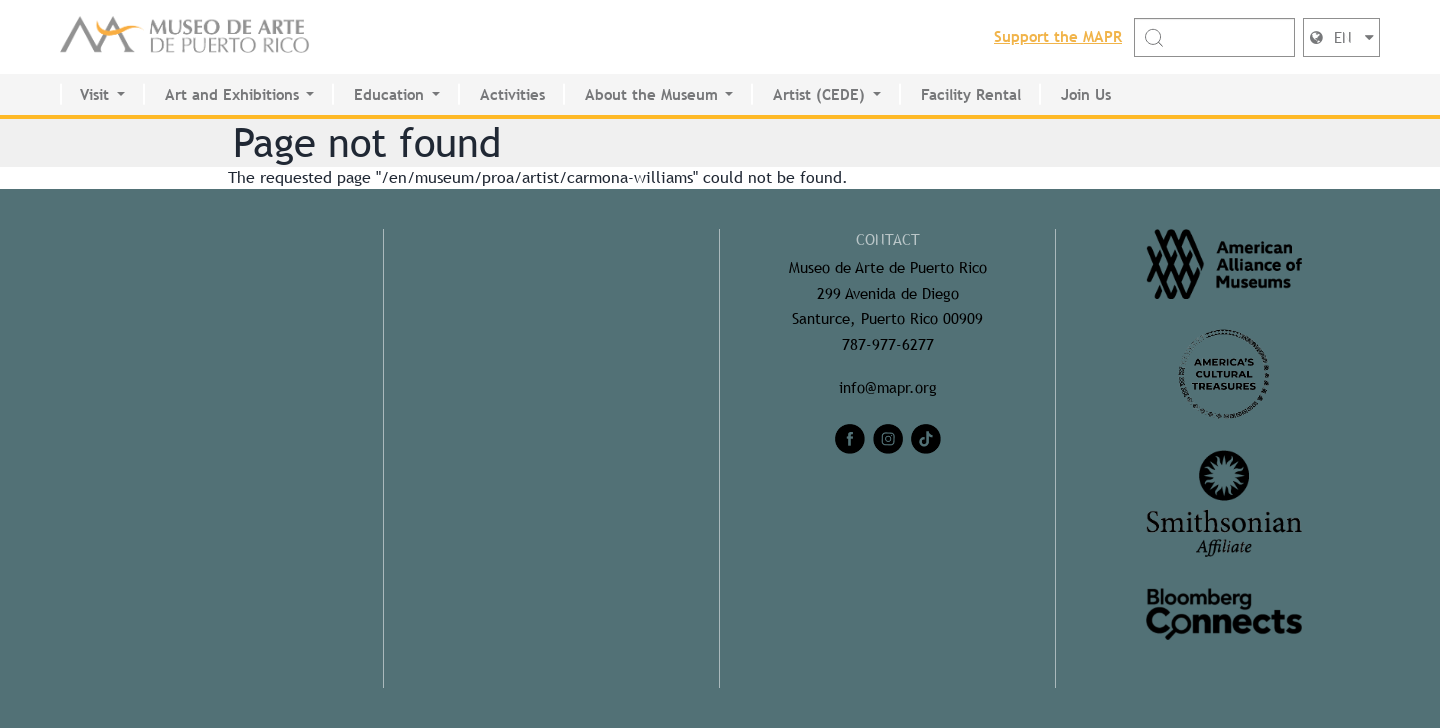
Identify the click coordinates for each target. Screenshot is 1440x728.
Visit (94, 94)
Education (389, 94)
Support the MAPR (1058, 36)
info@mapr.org (888, 387)
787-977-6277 (888, 344)
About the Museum (651, 94)
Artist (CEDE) (819, 94)
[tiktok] (926, 439)
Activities (512, 94)
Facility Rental (971, 94)
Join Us (1086, 94)
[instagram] (888, 439)
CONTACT (888, 239)
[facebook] (850, 439)
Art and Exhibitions (232, 94)
